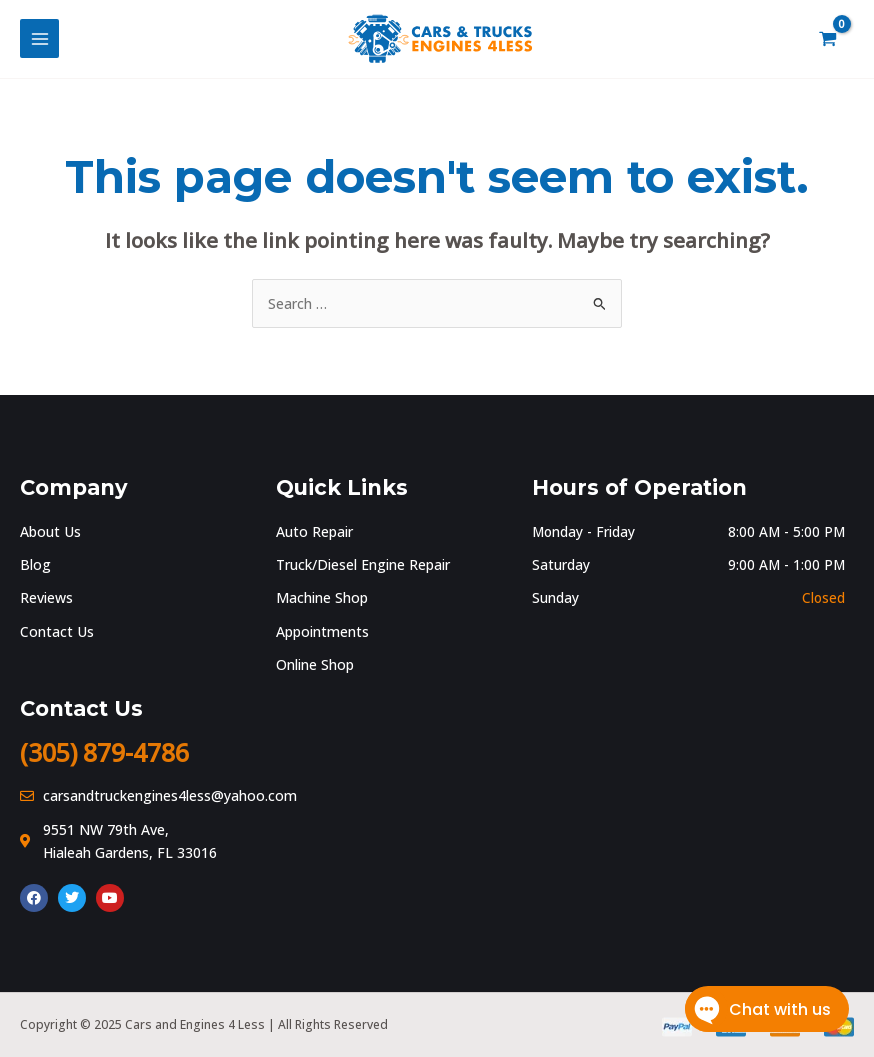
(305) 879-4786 (110, 752)
